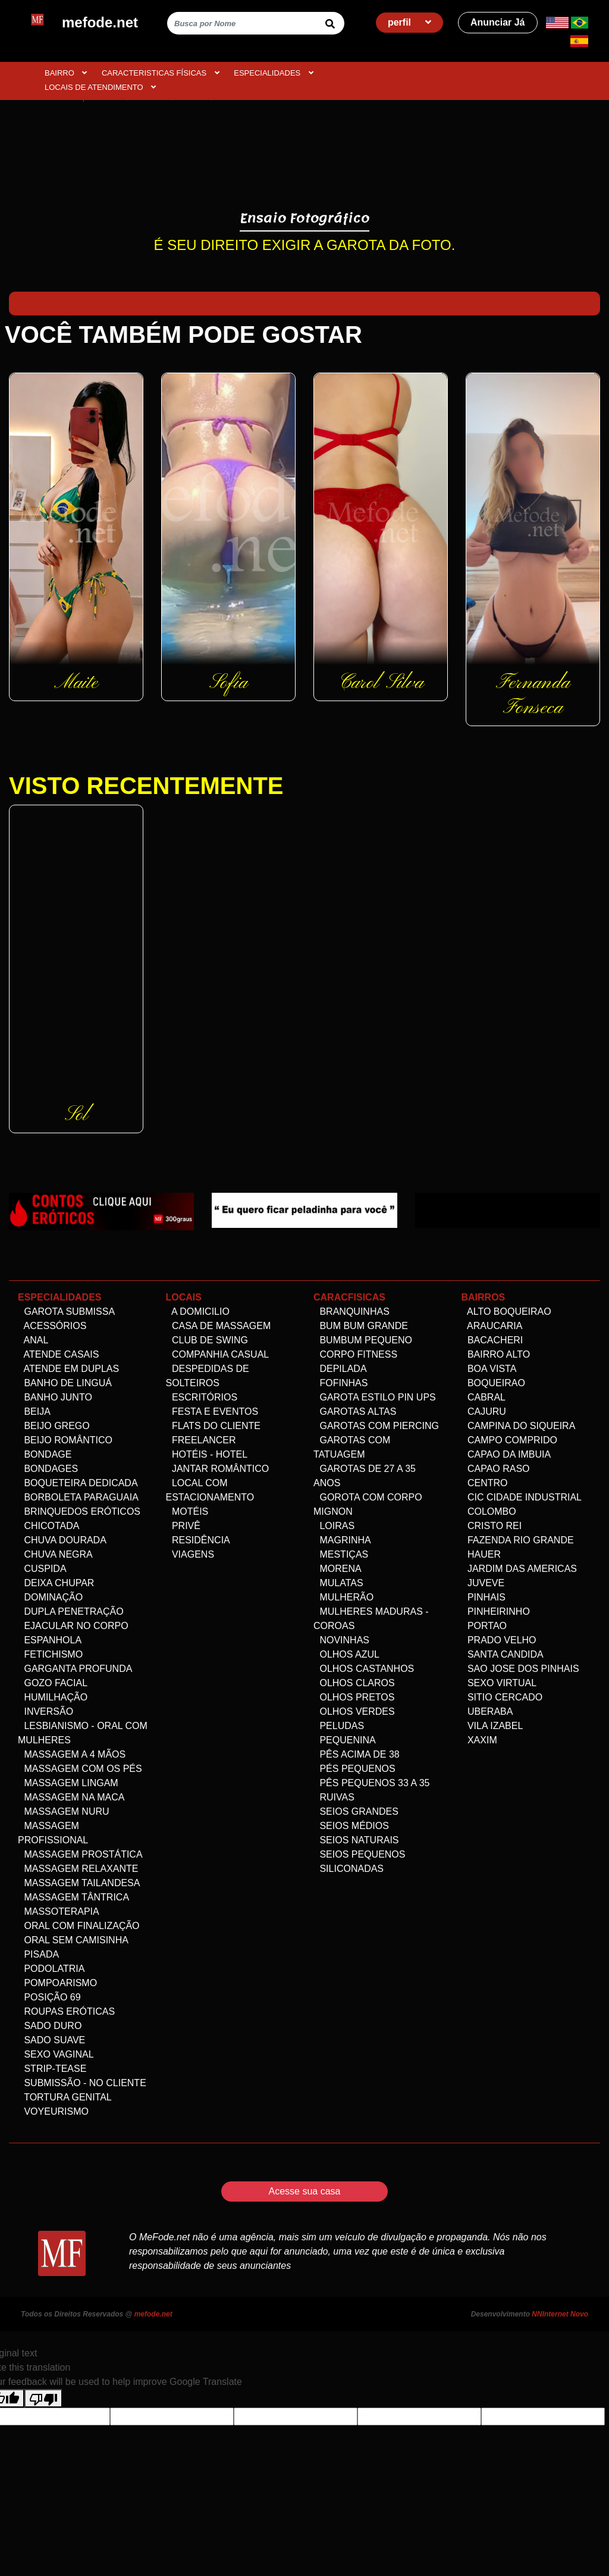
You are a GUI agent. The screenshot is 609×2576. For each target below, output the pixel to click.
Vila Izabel (492, 1726)
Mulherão (343, 1597)
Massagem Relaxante (78, 1869)
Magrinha (342, 1540)
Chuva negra (55, 1554)
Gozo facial (52, 1683)
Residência (198, 1540)
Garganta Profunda (75, 1669)
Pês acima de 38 (356, 1754)
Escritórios (202, 1397)
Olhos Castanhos (363, 1669)
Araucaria (492, 1326)
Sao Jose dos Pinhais (520, 1669)
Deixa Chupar (56, 1583)
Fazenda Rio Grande (518, 1540)
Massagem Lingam (68, 1783)
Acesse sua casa (305, 2191)
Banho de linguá (65, 1383)
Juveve (483, 1583)
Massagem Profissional (53, 1833)
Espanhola (49, 1640)
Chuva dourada (62, 1540)
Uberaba (487, 1711)
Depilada (340, 1369)
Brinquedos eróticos (79, 1511)
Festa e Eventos (212, 1411)
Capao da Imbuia (506, 1454)
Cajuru (484, 1411)
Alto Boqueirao (506, 1311)
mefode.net (153, 2314)
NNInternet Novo (560, 2314)
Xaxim (479, 1740)
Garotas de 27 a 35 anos (364, 1476)
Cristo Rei (492, 1526)
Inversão (45, 1711)
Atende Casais (58, 1354)
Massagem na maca (71, 1797)
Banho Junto (55, 1397)
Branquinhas (351, 1311)
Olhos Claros (354, 1683)
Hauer (481, 1554)
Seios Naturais (356, 1840)
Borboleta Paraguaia (78, 1497)
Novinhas (341, 1640)
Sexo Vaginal (56, 2054)
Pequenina (344, 1740)
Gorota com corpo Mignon (367, 1504)
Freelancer (201, 1440)
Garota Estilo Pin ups (374, 1397)
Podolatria (51, 1969)
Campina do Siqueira (519, 1426)
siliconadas (348, 1869)
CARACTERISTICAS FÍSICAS (160, 72)
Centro (485, 1483)
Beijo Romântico (65, 1440)
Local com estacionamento (210, 1490)
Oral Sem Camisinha (73, 1940)
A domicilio (198, 1311)
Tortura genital (65, 2097)
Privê (183, 1526)
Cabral (484, 1397)
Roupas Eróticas (66, 2011)
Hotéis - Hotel (207, 1454)
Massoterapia (58, 1911)
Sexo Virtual (499, 1683)
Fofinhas (340, 1383)
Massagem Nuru (63, 1811)
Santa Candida (503, 1654)
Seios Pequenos (359, 1854)
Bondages (48, 1469)
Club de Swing (207, 1340)
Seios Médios (351, 1826)
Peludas (338, 1726)
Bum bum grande (360, 1326)
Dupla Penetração (71, 1611)
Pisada (38, 1954)
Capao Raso (496, 1469)
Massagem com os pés (80, 1769)
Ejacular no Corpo (73, 1626)
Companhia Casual (217, 1354)
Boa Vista (489, 1369)
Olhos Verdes (354, 1711)
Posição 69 (49, 1997)
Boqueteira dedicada (78, 1483)
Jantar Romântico (217, 1469)
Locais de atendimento (100, 87)
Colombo (489, 1511)
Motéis (187, 1511)
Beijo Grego (54, 1426)
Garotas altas (354, 1411)
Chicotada (48, 1526)
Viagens (190, 1554)
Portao (484, 1626)
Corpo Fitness (355, 1354)
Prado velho (499, 1640)
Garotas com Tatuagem (351, 1447)
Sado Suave (51, 2040)
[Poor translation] (43, 2398)
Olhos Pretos (353, 1697)
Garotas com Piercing (376, 1426)
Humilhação (52, 1697)
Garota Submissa (66, 1311)
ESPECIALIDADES (273, 72)
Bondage (44, 1454)
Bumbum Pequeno (362, 1340)
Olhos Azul (346, 1654)
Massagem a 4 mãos (71, 1754)
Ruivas (333, 1797)
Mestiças (340, 1554)
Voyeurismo (53, 2111)
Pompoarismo (57, 1983)
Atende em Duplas (68, 1369)
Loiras (333, 1526)
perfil (410, 22)
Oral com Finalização (79, 1926)
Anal (33, 1340)
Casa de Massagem (218, 1326)
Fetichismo (50, 1654)
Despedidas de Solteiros (207, 1376)
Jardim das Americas (519, 1569)
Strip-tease (52, 2069)
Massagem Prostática (80, 1854)
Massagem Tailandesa (79, 1883)
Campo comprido (510, 1440)
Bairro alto (496, 1354)
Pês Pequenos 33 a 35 (371, 1783)
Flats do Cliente (213, 1426)
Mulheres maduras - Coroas (371, 1618)
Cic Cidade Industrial (522, 1497)
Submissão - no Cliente (82, 2083)
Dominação (50, 1597)
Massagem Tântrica (73, 1897)
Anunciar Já (497, 22)
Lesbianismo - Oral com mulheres (82, 1733)
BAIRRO (66, 72)
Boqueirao (493, 1383)
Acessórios (52, 1326)
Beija (34, 1411)
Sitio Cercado (502, 1697)
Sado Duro (49, 2026)
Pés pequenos (354, 1769)
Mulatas (338, 1583)
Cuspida (42, 1569)
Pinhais (484, 1597)
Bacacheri (492, 1340)
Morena (337, 1569)
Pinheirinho (496, 1611)
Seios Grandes (355, 1811)
